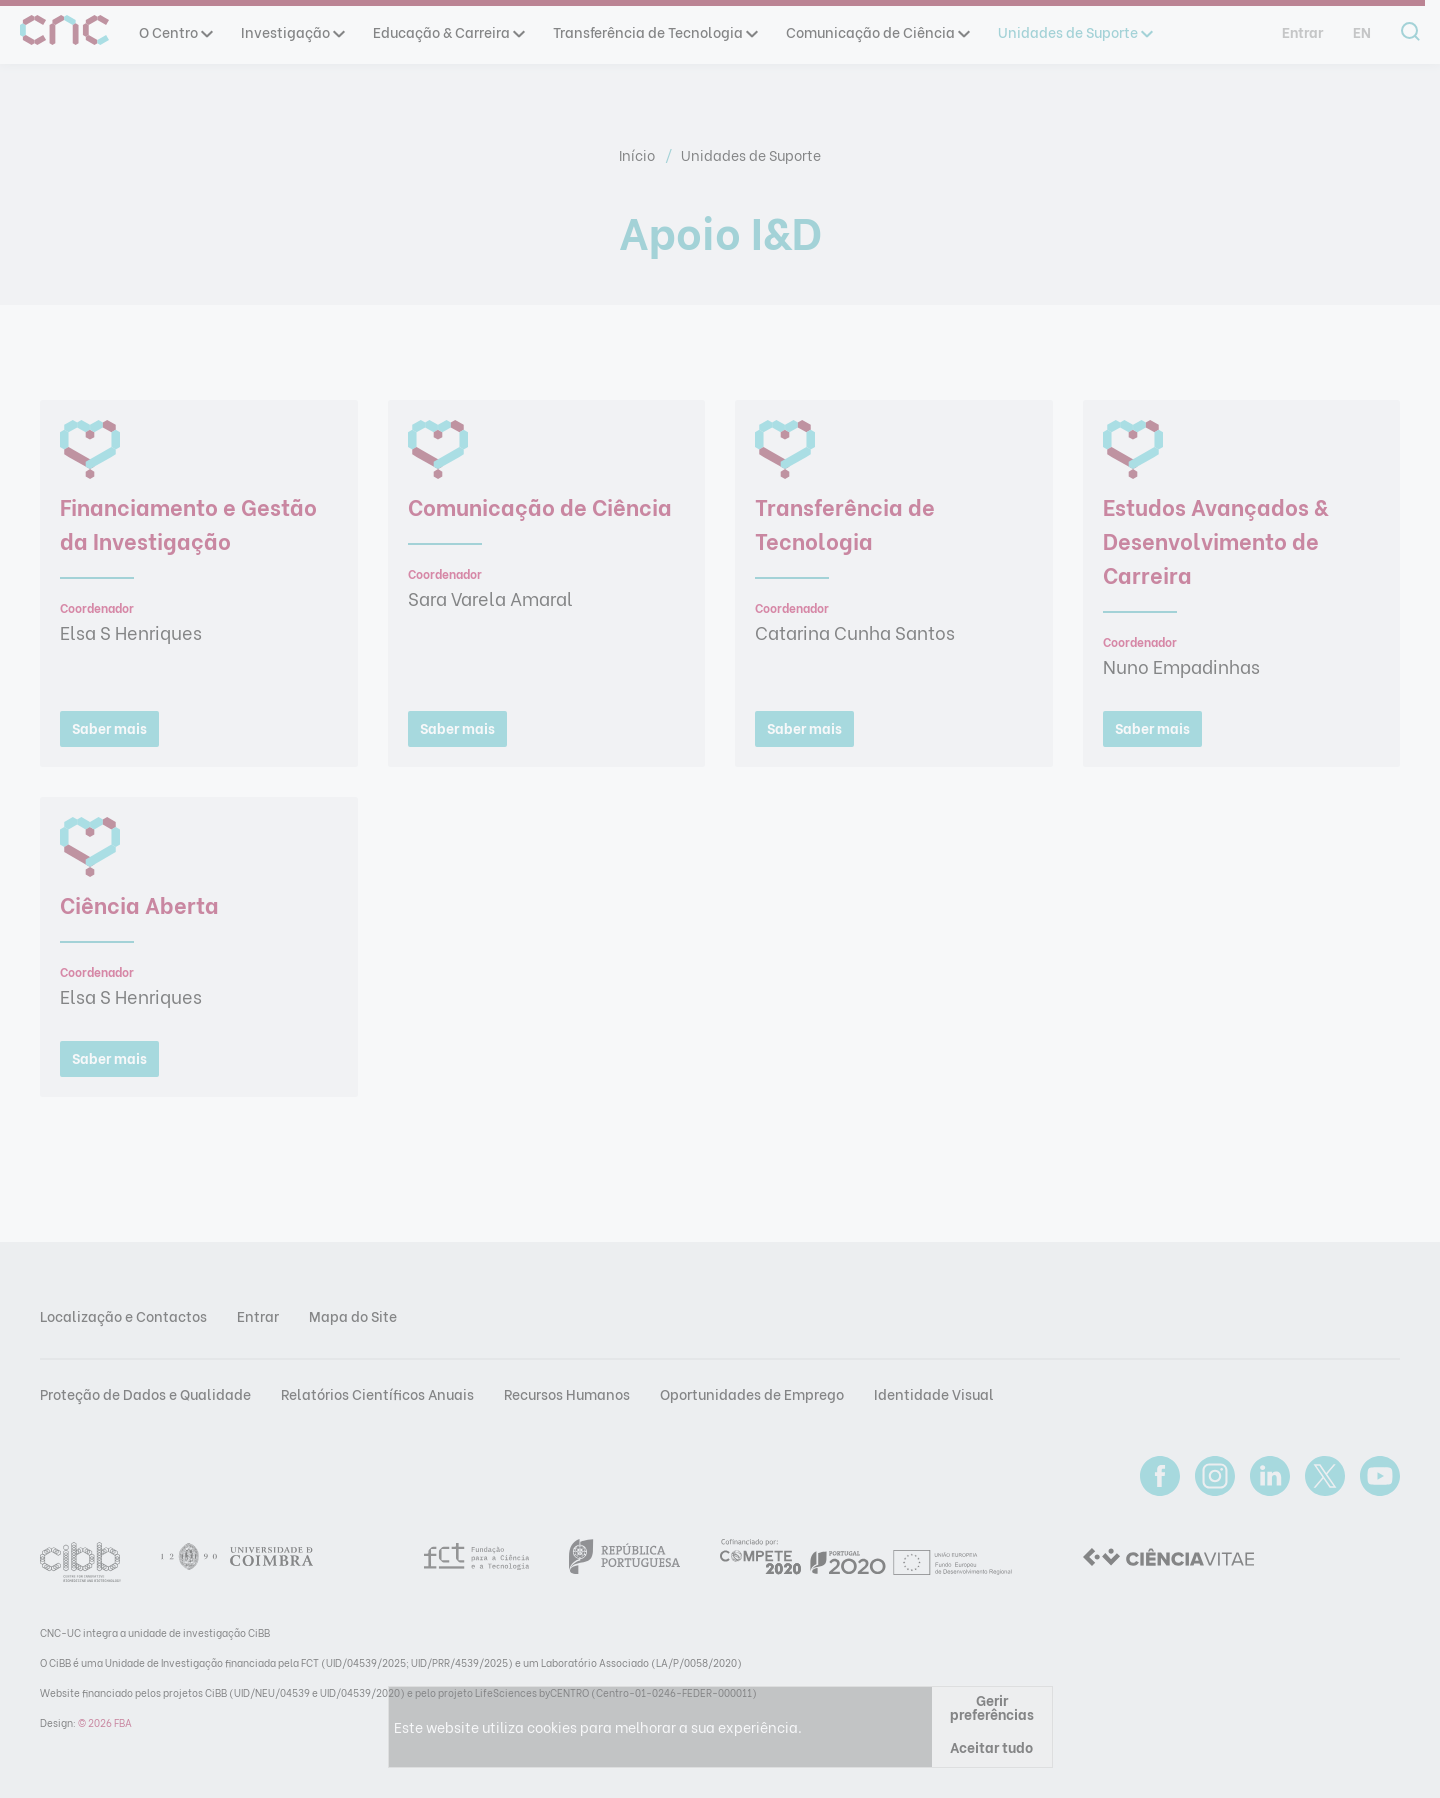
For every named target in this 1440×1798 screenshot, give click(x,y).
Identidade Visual (934, 1393)
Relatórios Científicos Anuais (377, 1393)
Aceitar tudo (991, 1746)
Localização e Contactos (123, 1315)
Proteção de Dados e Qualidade (145, 1393)
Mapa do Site (353, 1315)
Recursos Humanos (567, 1393)
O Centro (175, 31)
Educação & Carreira (448, 31)
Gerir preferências (992, 1706)
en (1362, 31)
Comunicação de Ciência (877, 31)
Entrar (1302, 31)
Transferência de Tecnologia (654, 31)
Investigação (292, 31)
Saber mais (109, 727)
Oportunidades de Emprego (752, 1393)
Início (638, 154)
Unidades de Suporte (1074, 31)
